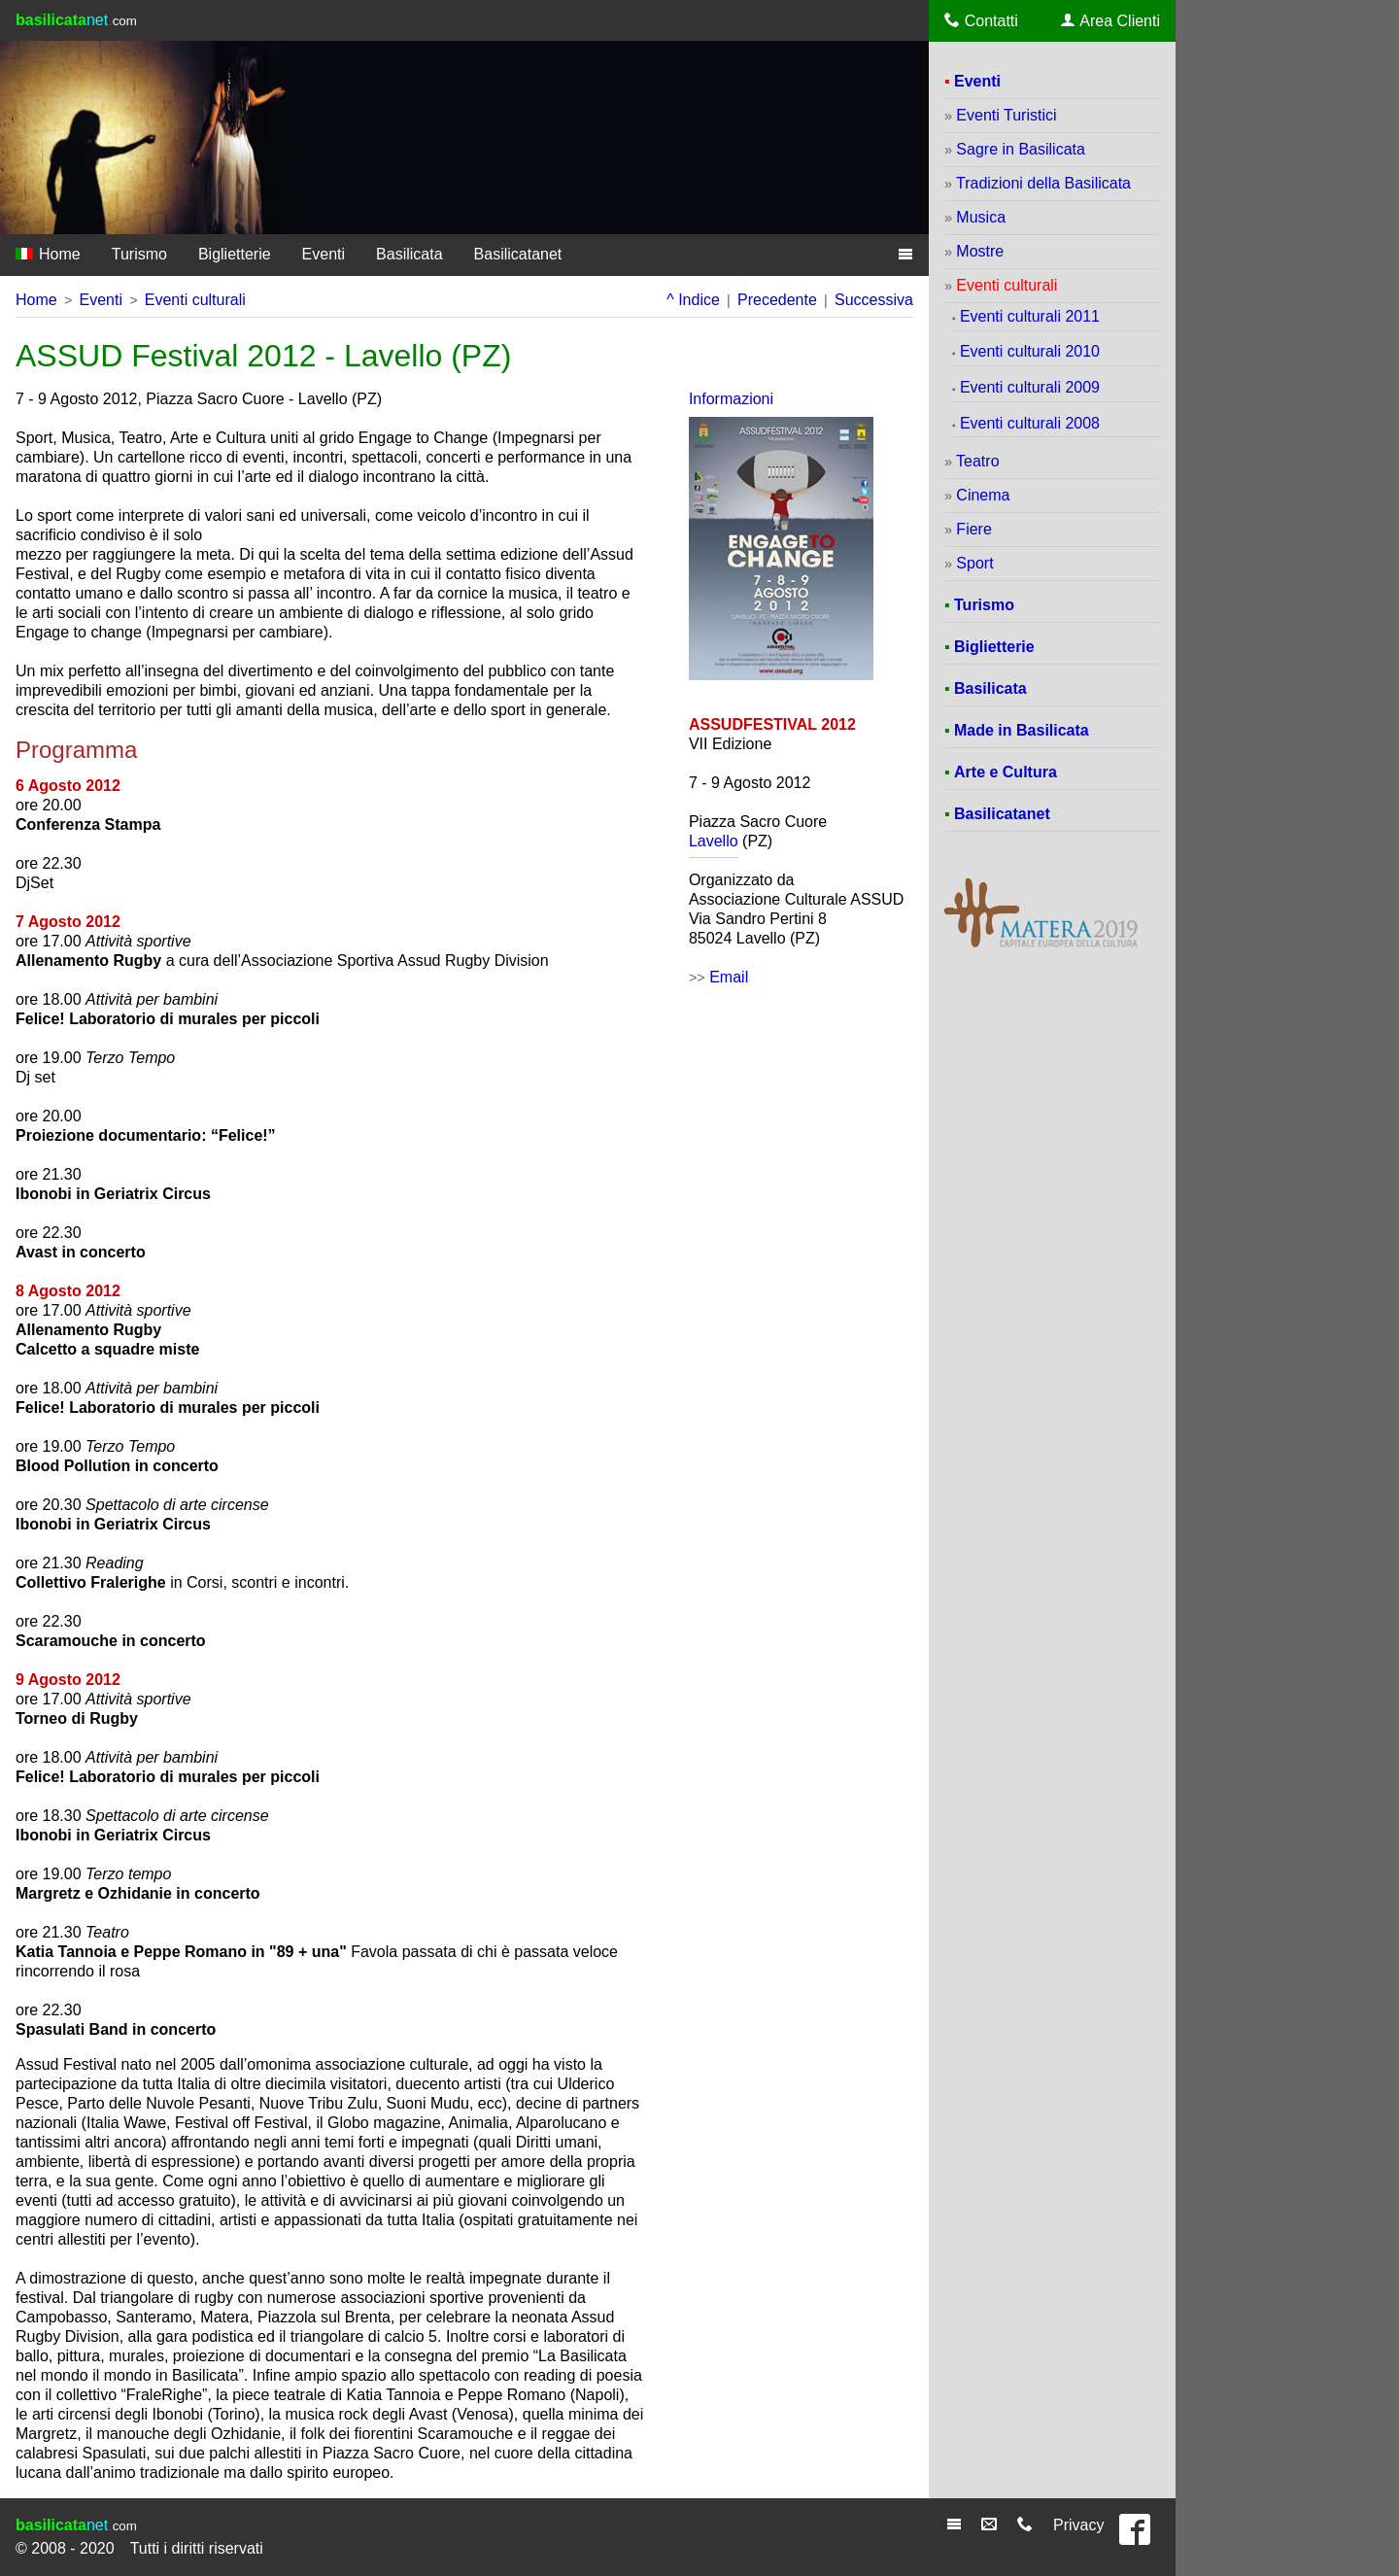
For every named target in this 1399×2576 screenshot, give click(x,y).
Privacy (1078, 2525)
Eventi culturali (195, 300)
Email (728, 977)
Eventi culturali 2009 (1030, 387)
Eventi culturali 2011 (1030, 316)
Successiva (874, 300)
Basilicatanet (518, 254)
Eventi (323, 254)
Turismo (139, 254)
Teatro (977, 461)
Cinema (982, 495)
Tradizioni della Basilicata (1043, 183)
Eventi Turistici (1006, 115)
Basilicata (409, 254)
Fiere (973, 529)
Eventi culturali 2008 (1030, 423)
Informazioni (731, 399)
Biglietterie (234, 254)
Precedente (777, 300)
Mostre (980, 251)
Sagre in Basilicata (1020, 149)
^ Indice (693, 300)
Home (48, 254)
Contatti (981, 20)
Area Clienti (1110, 20)
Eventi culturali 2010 (1030, 351)
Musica (981, 217)
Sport (974, 563)
